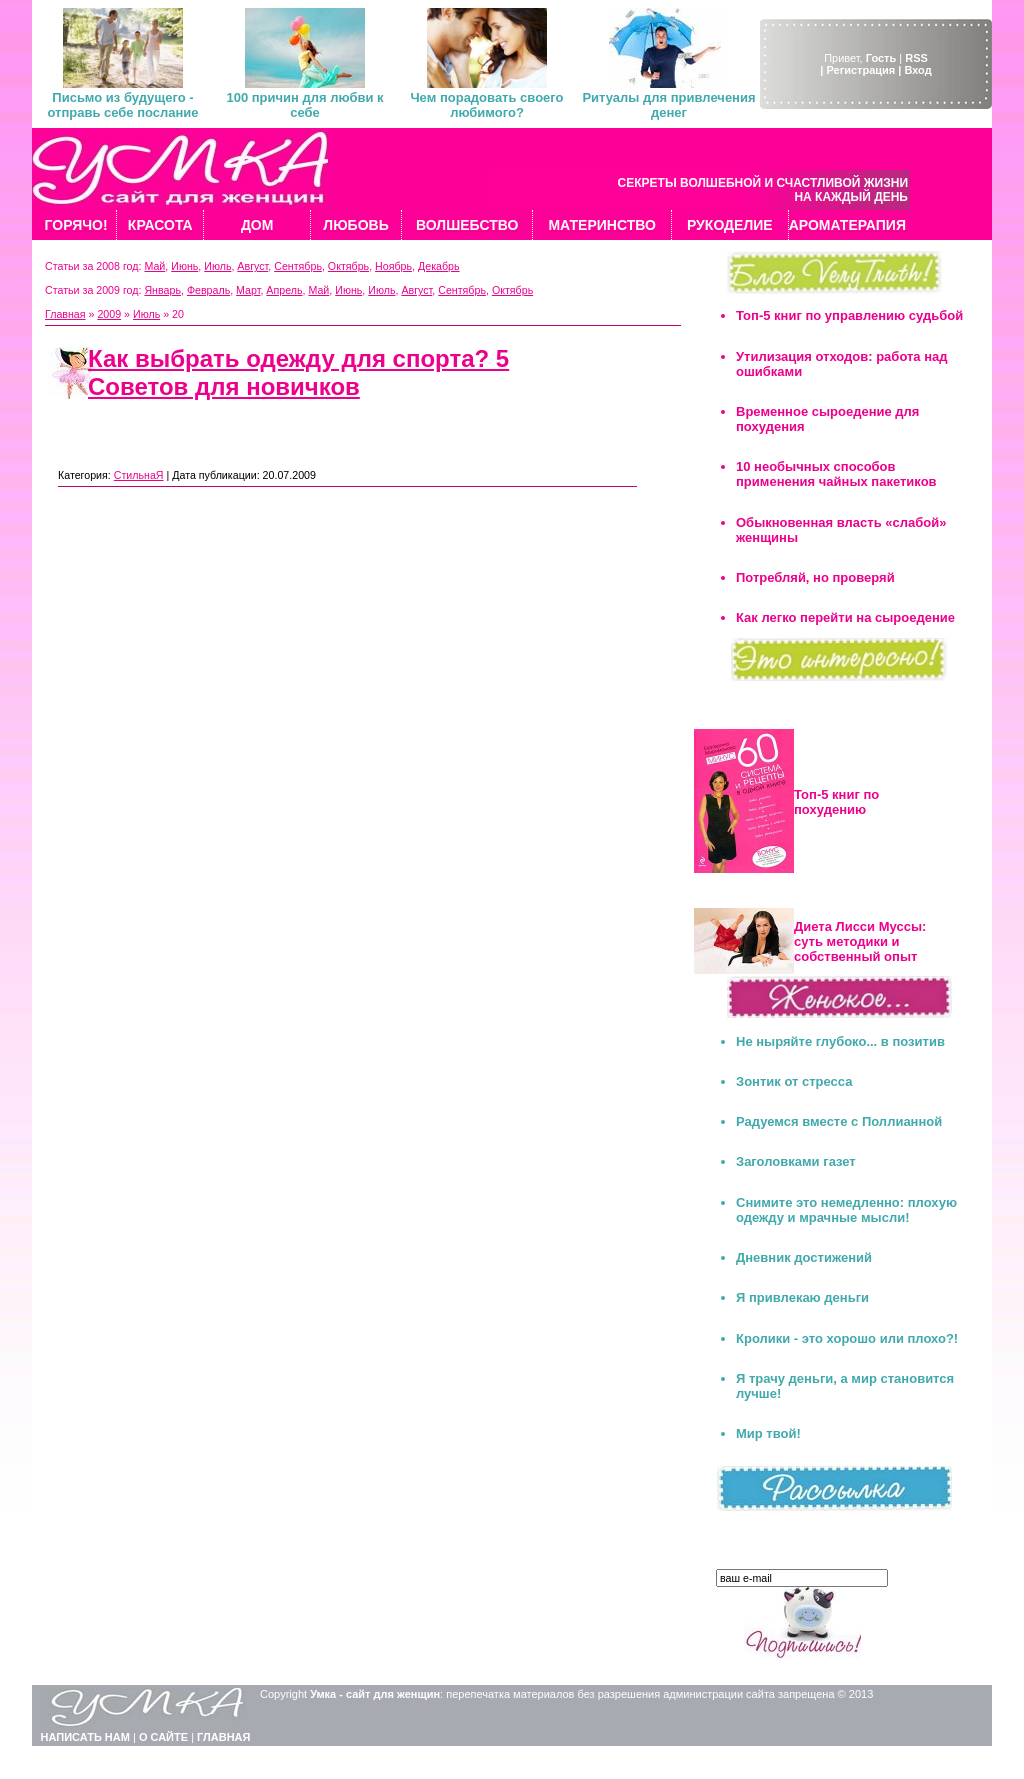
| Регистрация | (860, 70)
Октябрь (348, 266)
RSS (916, 58)
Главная (65, 314)
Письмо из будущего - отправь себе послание (122, 105)
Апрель (284, 290)
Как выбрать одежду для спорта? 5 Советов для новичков (298, 372)
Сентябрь (298, 266)
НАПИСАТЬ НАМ (85, 1737)
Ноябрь (393, 266)
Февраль (208, 290)
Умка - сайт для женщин (375, 1694)
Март (248, 290)
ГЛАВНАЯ (223, 1737)
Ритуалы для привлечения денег (668, 105)
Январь (162, 290)
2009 (109, 314)
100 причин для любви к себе (304, 105)
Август (252, 266)
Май (154, 266)
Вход (917, 70)
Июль (217, 266)
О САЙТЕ (163, 1737)
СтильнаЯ (139, 475)
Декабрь (439, 266)
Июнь (184, 266)
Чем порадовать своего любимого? (486, 105)
